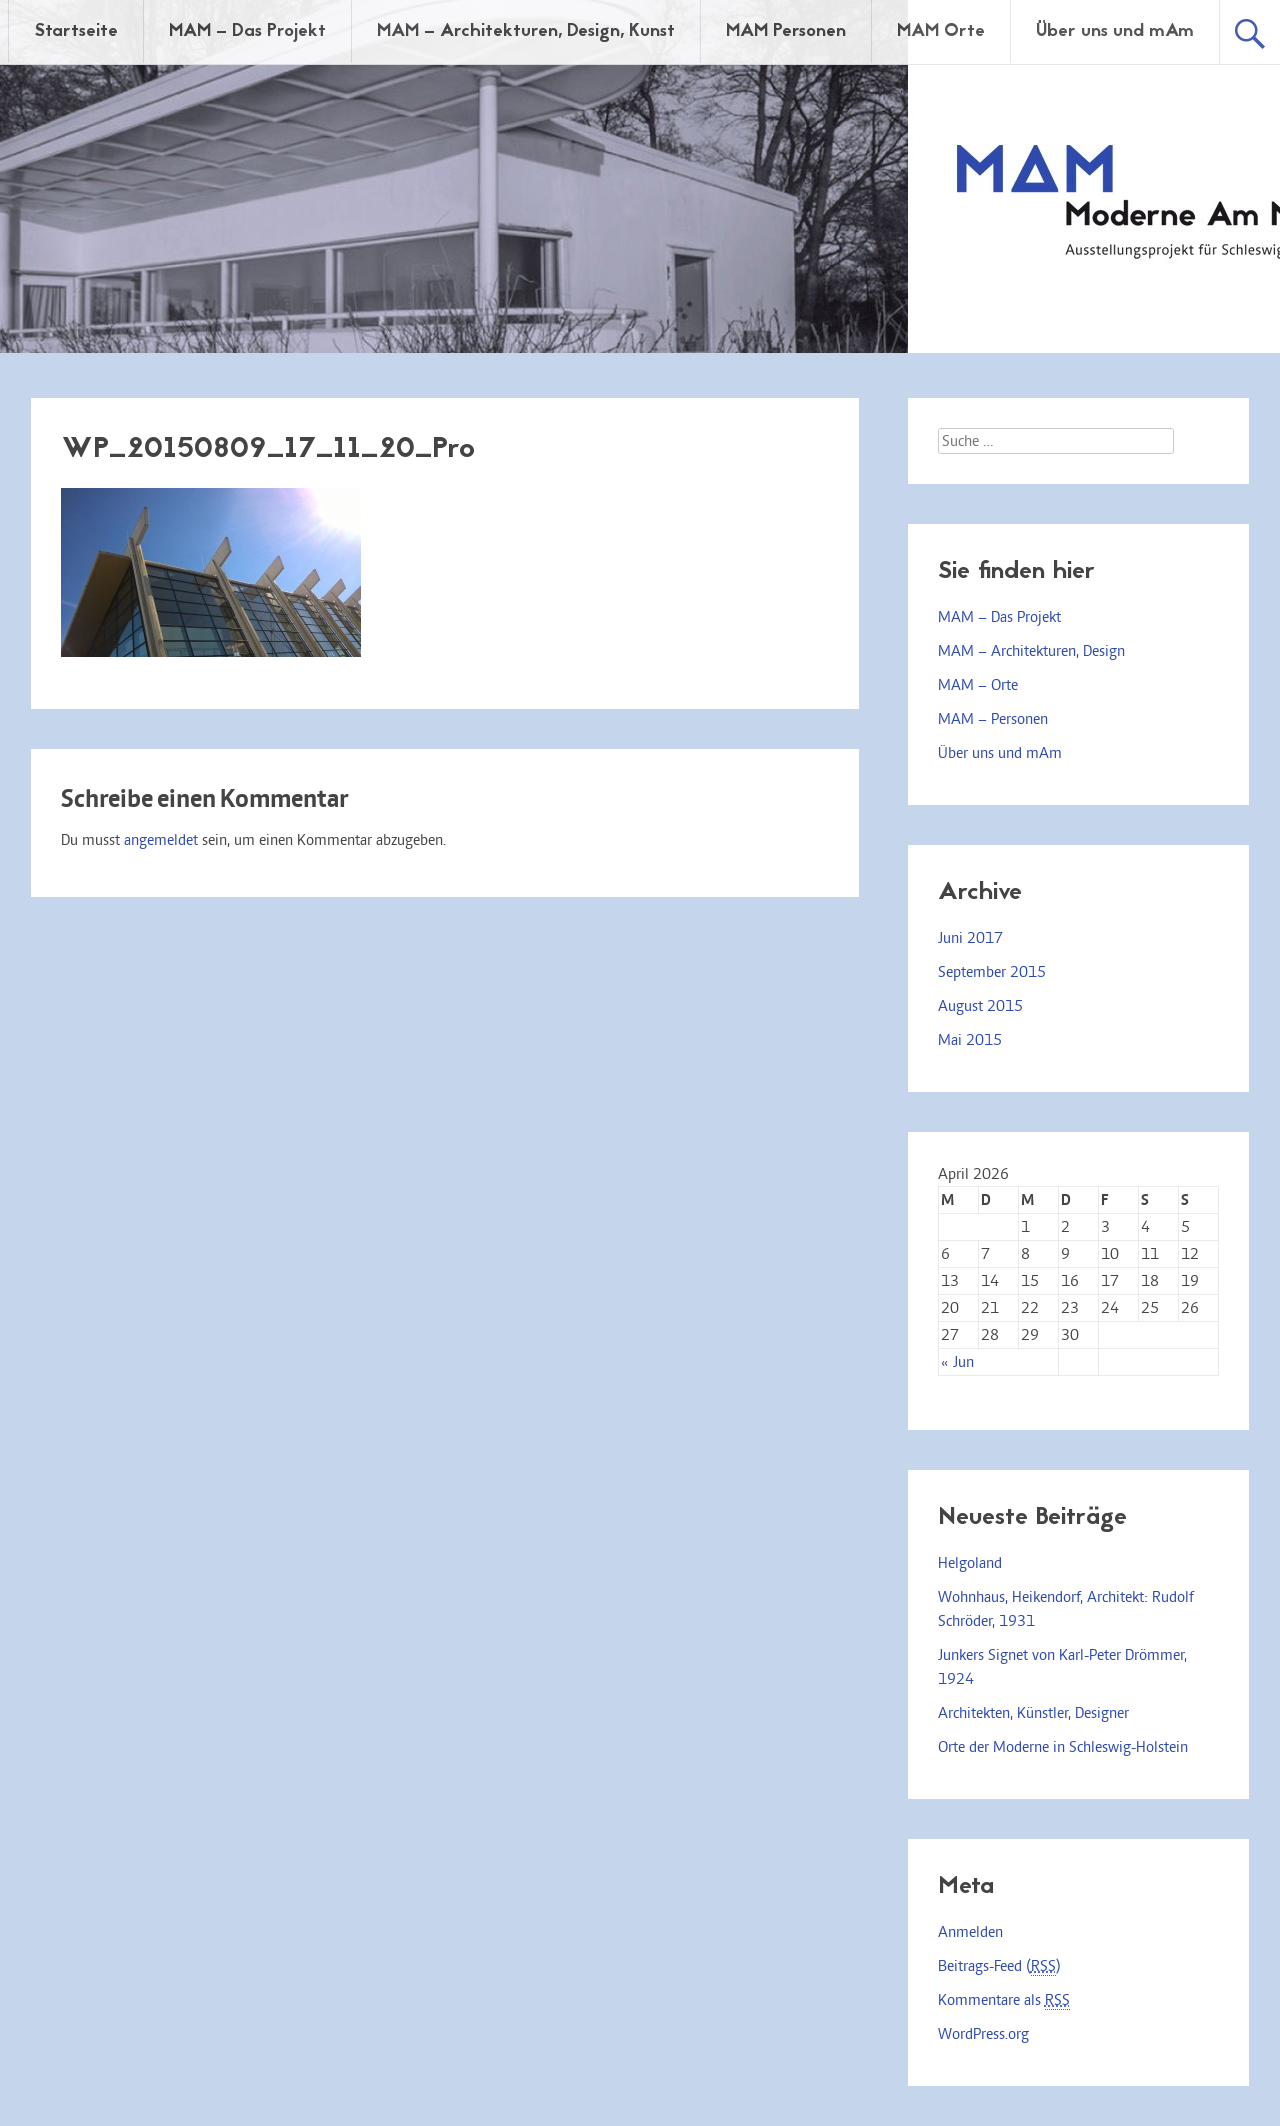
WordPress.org (983, 2034)
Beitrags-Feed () (999, 1966)
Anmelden (970, 1932)
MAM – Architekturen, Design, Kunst (526, 31)
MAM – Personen (993, 719)
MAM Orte (941, 31)
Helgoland (970, 1563)
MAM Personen (786, 31)
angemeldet (161, 840)
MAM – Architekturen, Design (1031, 651)
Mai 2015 (970, 1040)
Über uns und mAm (1115, 31)
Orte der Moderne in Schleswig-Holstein (1063, 1747)
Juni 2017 (970, 938)
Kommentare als (1004, 2000)
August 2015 (980, 1006)
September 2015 (992, 972)
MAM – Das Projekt (247, 31)
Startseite (76, 31)
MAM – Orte (978, 685)
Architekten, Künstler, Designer (1033, 1713)
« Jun (957, 1362)
